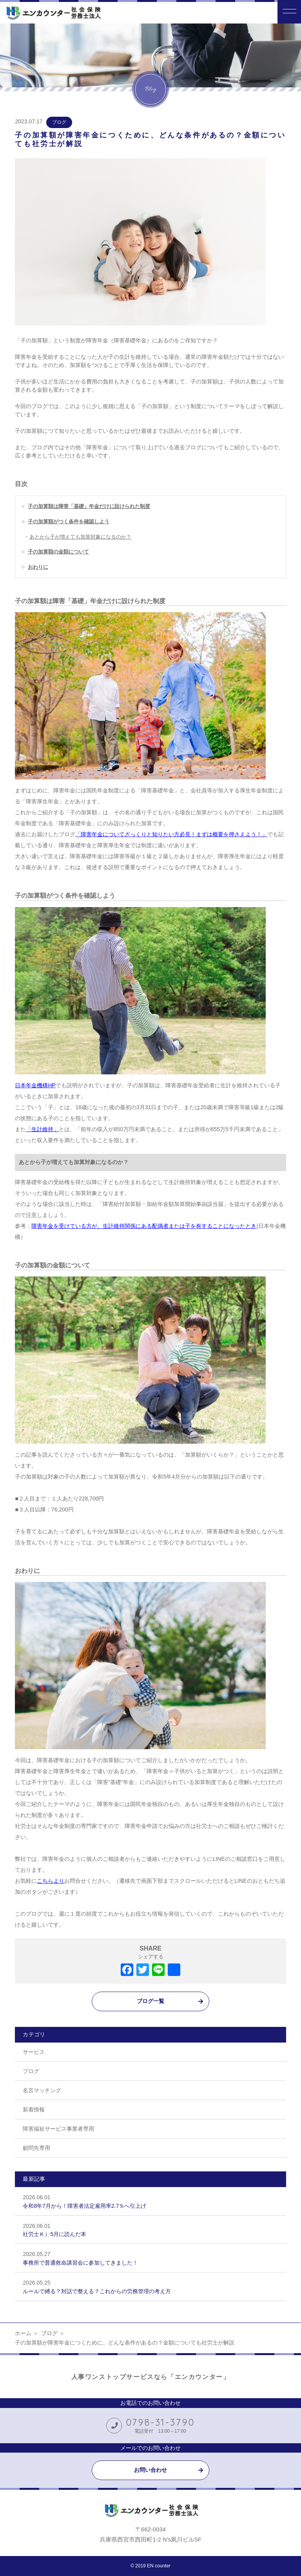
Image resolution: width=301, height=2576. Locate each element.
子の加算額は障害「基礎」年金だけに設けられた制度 (89, 506)
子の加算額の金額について (58, 552)
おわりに (38, 567)
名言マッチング (42, 2090)
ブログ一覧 (150, 2001)
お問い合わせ (150, 2470)
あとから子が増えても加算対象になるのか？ (80, 537)
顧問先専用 (36, 2148)
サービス (34, 2052)
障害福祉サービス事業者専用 (58, 2129)
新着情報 (34, 2109)
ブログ (59, 122)
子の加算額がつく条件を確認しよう (68, 521)
